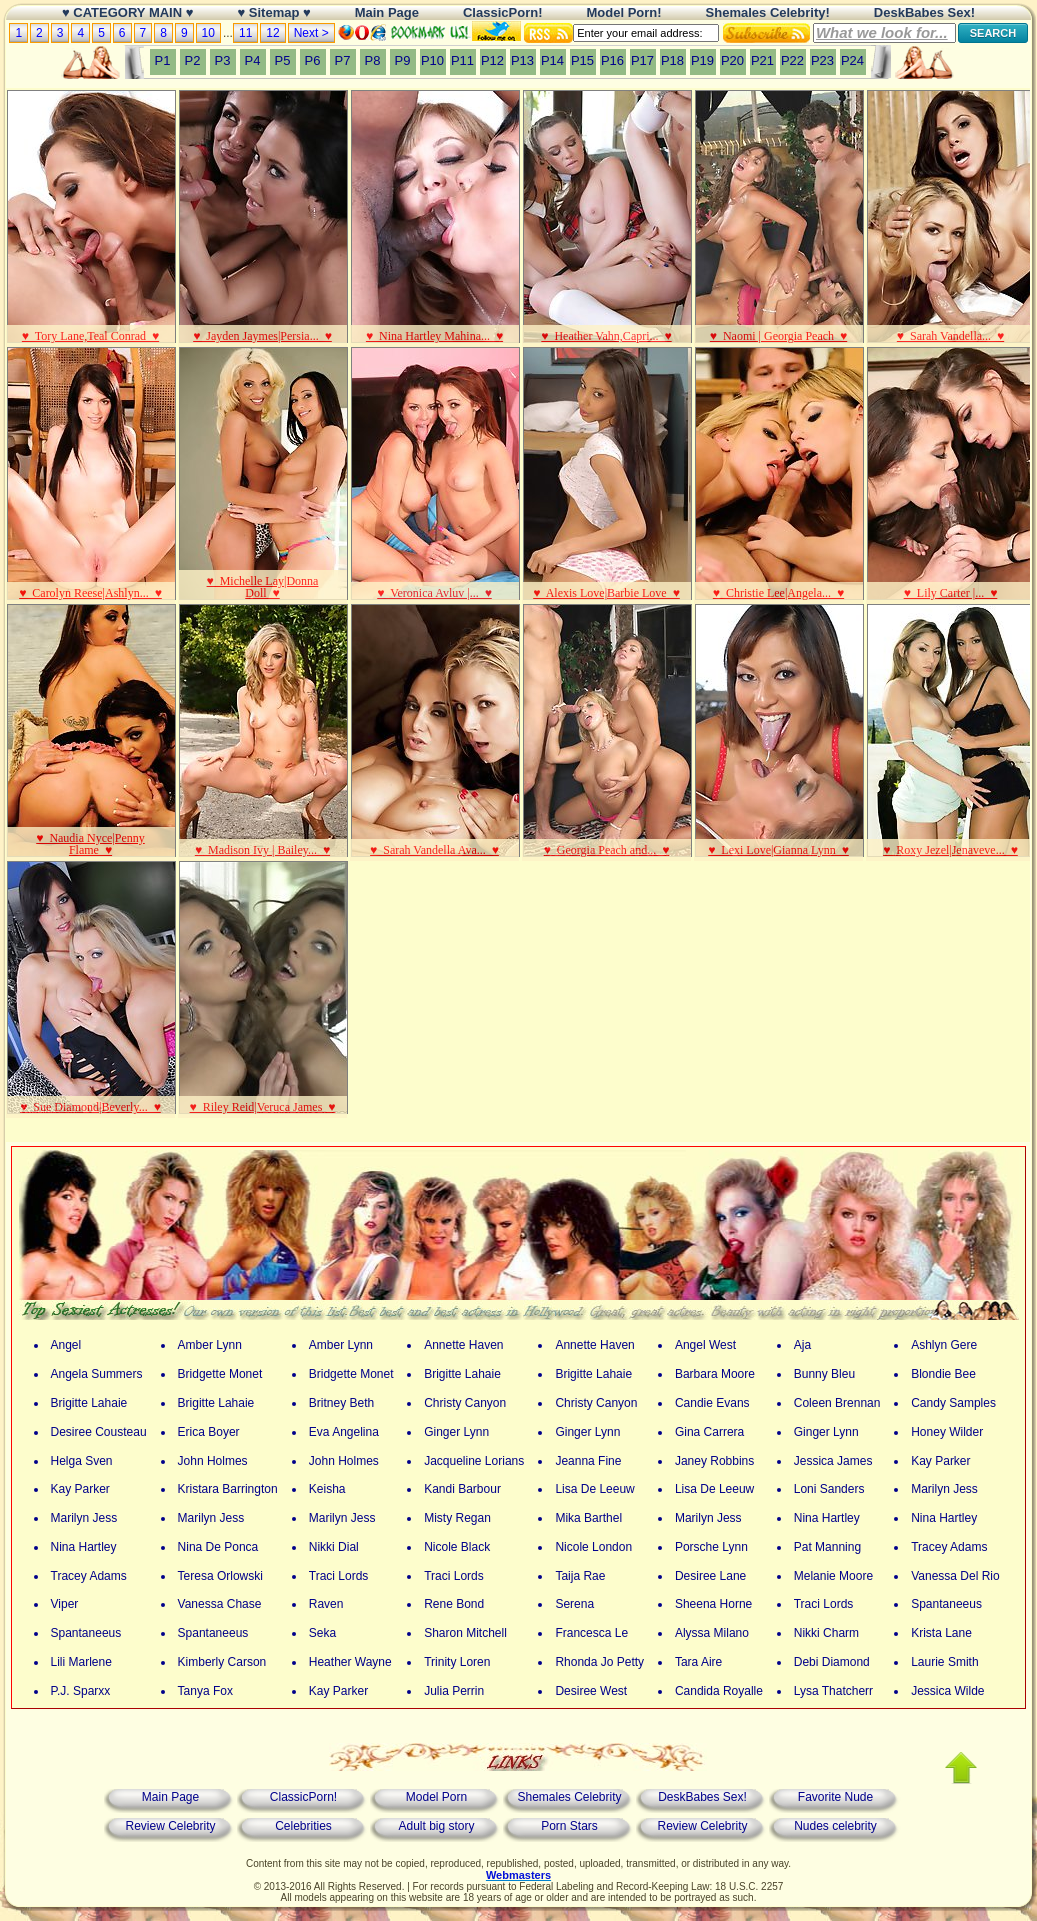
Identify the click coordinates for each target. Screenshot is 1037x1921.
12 (272, 33)
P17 (642, 60)
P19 (702, 60)
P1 (163, 60)
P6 (313, 60)
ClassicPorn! (303, 1797)
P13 (522, 60)
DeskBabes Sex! (702, 1797)
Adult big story (436, 1826)
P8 (373, 60)
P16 (612, 60)
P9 (403, 60)
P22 (792, 60)
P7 (343, 60)
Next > (311, 33)
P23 (822, 60)
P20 (732, 60)
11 (245, 33)
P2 (193, 60)
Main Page (170, 1797)
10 (208, 33)
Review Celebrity (170, 1826)
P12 (492, 60)
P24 (852, 60)
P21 (762, 60)
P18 (672, 60)
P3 (223, 60)
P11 (462, 60)
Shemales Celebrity (569, 1797)
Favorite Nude (835, 1797)
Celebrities (303, 1826)
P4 (253, 60)
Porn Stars (569, 1826)
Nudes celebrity (835, 1826)
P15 (582, 60)
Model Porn (436, 1797)
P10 (432, 60)
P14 (552, 60)
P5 (283, 60)
